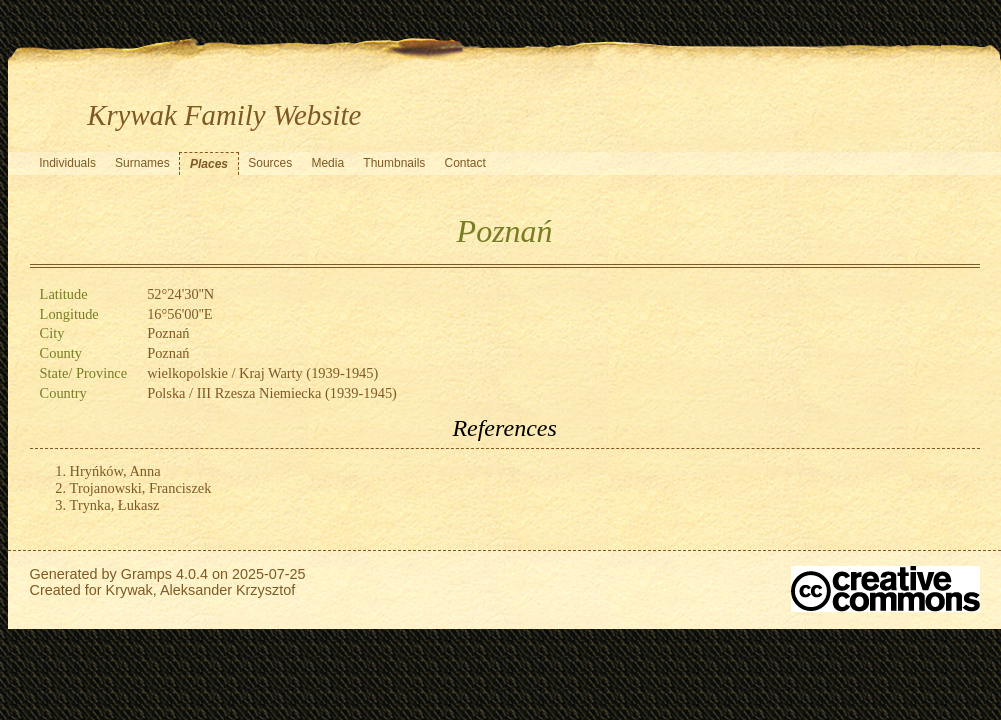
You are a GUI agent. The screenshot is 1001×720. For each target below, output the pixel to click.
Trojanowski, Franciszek (141, 488)
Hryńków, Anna (115, 471)
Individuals (67, 163)
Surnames (142, 163)
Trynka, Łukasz (115, 505)
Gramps (146, 574)
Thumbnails (394, 163)
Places (209, 164)
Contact (465, 163)
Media (327, 163)
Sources (270, 163)
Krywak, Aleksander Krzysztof (201, 590)
